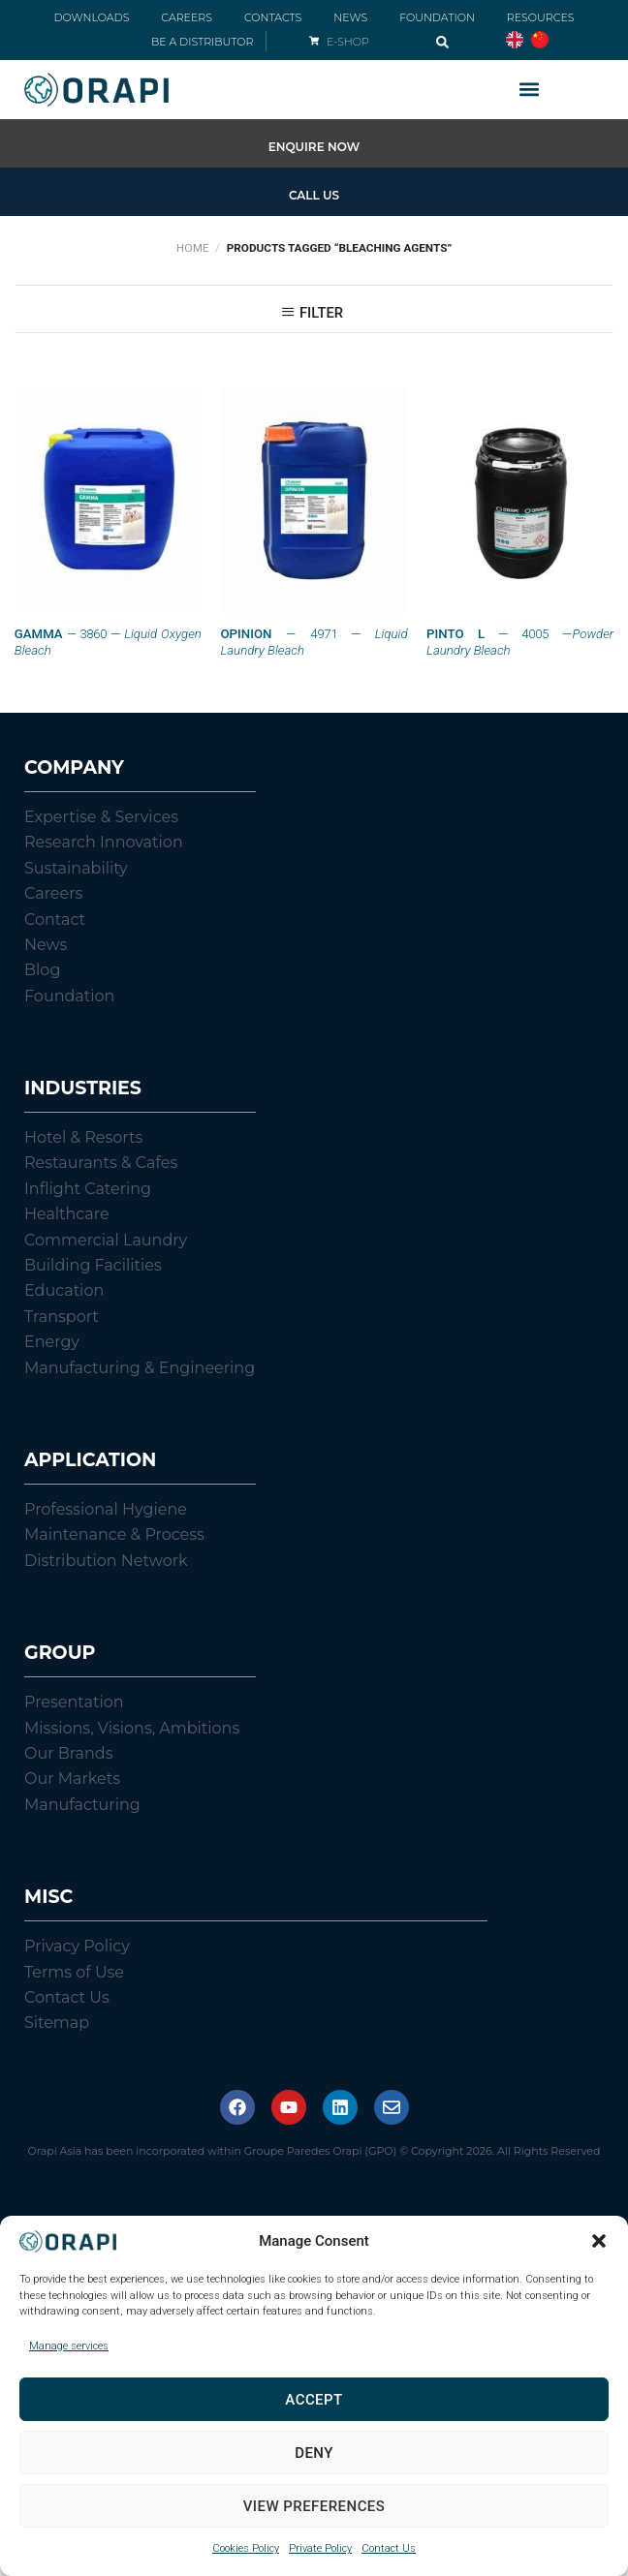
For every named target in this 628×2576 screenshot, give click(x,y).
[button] (599, 2241)
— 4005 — (519, 642)
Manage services (69, 2346)
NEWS (350, 17)
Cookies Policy (245, 2548)
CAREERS (186, 17)
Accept (313, 2399)
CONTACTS (272, 17)
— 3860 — (108, 642)
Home (192, 248)
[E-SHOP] (314, 41)
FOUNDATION (437, 17)
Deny (314, 2453)
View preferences (314, 2506)
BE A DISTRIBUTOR (202, 41)
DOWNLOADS (91, 17)
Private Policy (320, 2548)
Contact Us (388, 2548)
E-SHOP (348, 41)
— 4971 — (313, 642)
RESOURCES (541, 17)
